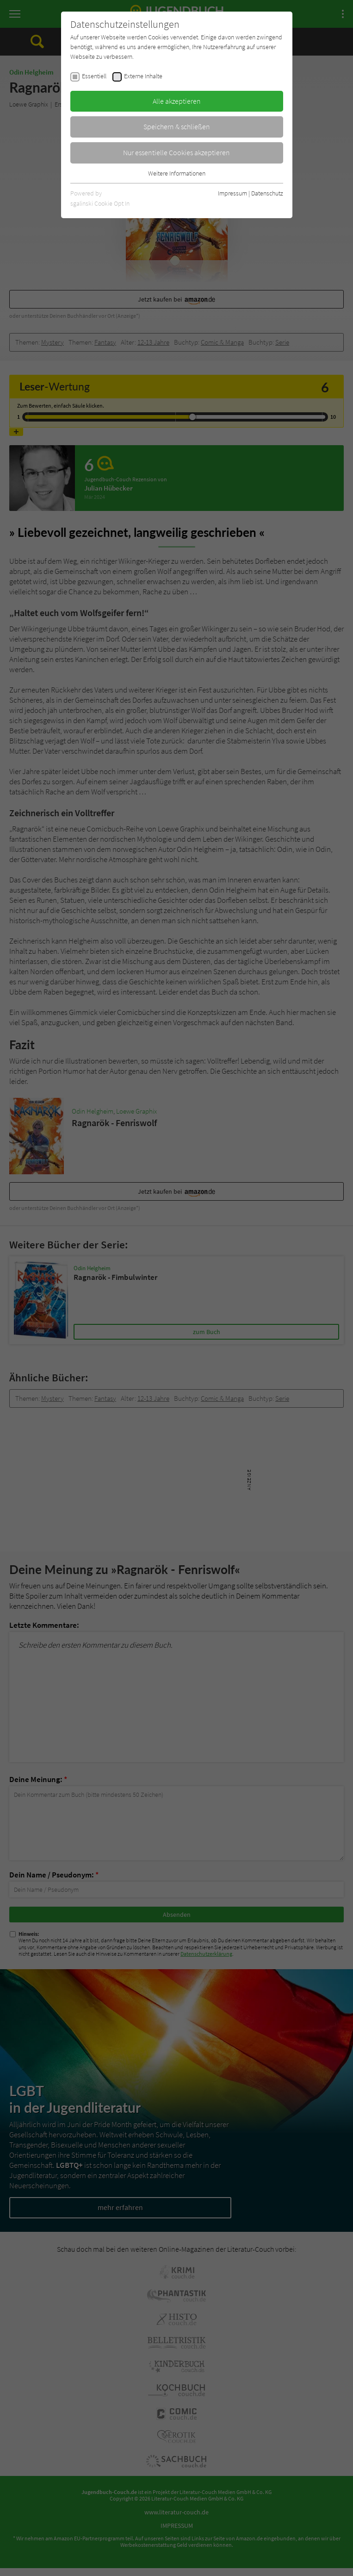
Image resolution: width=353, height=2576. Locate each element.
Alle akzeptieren (177, 101)
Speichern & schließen (176, 126)
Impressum (232, 193)
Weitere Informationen (176, 173)
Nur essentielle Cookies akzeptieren (176, 152)
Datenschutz (267, 193)
